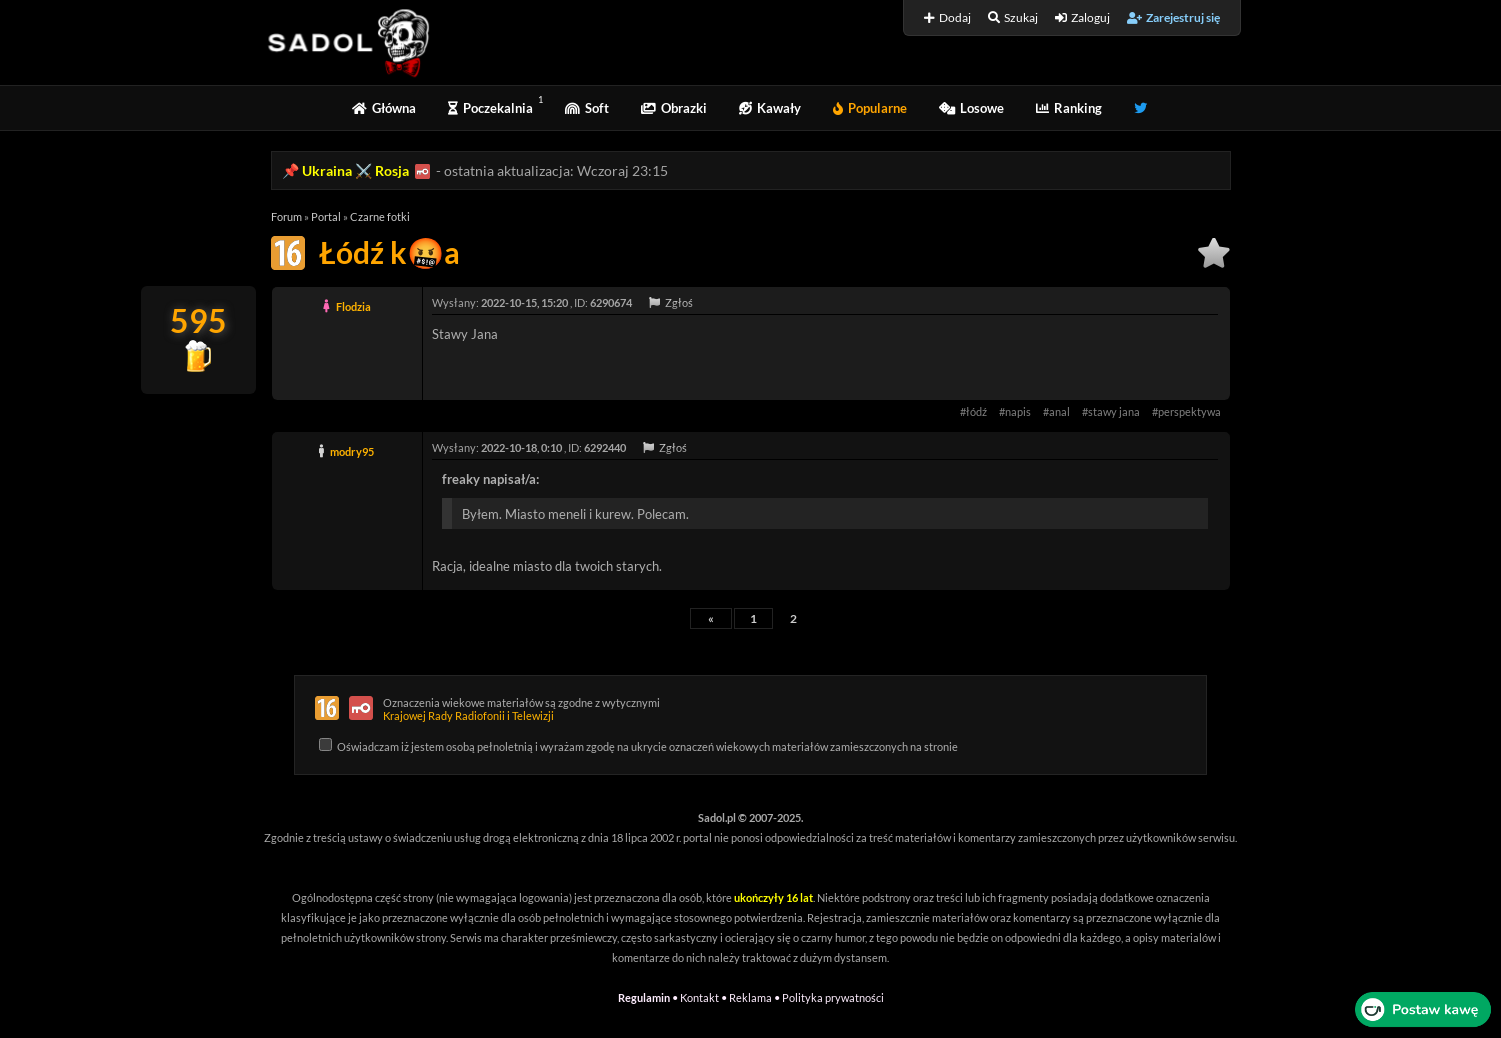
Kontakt (699, 997)
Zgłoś (671, 302)
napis (1018, 411)
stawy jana (1114, 411)
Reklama (750, 997)
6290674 (611, 302)
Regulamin (644, 997)
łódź (976, 411)
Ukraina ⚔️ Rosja (355, 170)
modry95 (352, 451)
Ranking (1069, 108)
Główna (384, 108)
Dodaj (947, 17)
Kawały (770, 108)
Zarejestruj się (1173, 17)
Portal (326, 216)
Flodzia (353, 306)
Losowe (971, 108)
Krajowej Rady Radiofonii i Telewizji (468, 715)
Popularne (870, 108)
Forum (286, 216)
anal (1059, 411)
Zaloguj (1082, 17)
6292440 (605, 447)
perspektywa (1189, 411)
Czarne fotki (380, 216)
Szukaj (1013, 17)
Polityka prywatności (833, 997)
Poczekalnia (490, 108)
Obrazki (674, 108)
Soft (587, 108)
